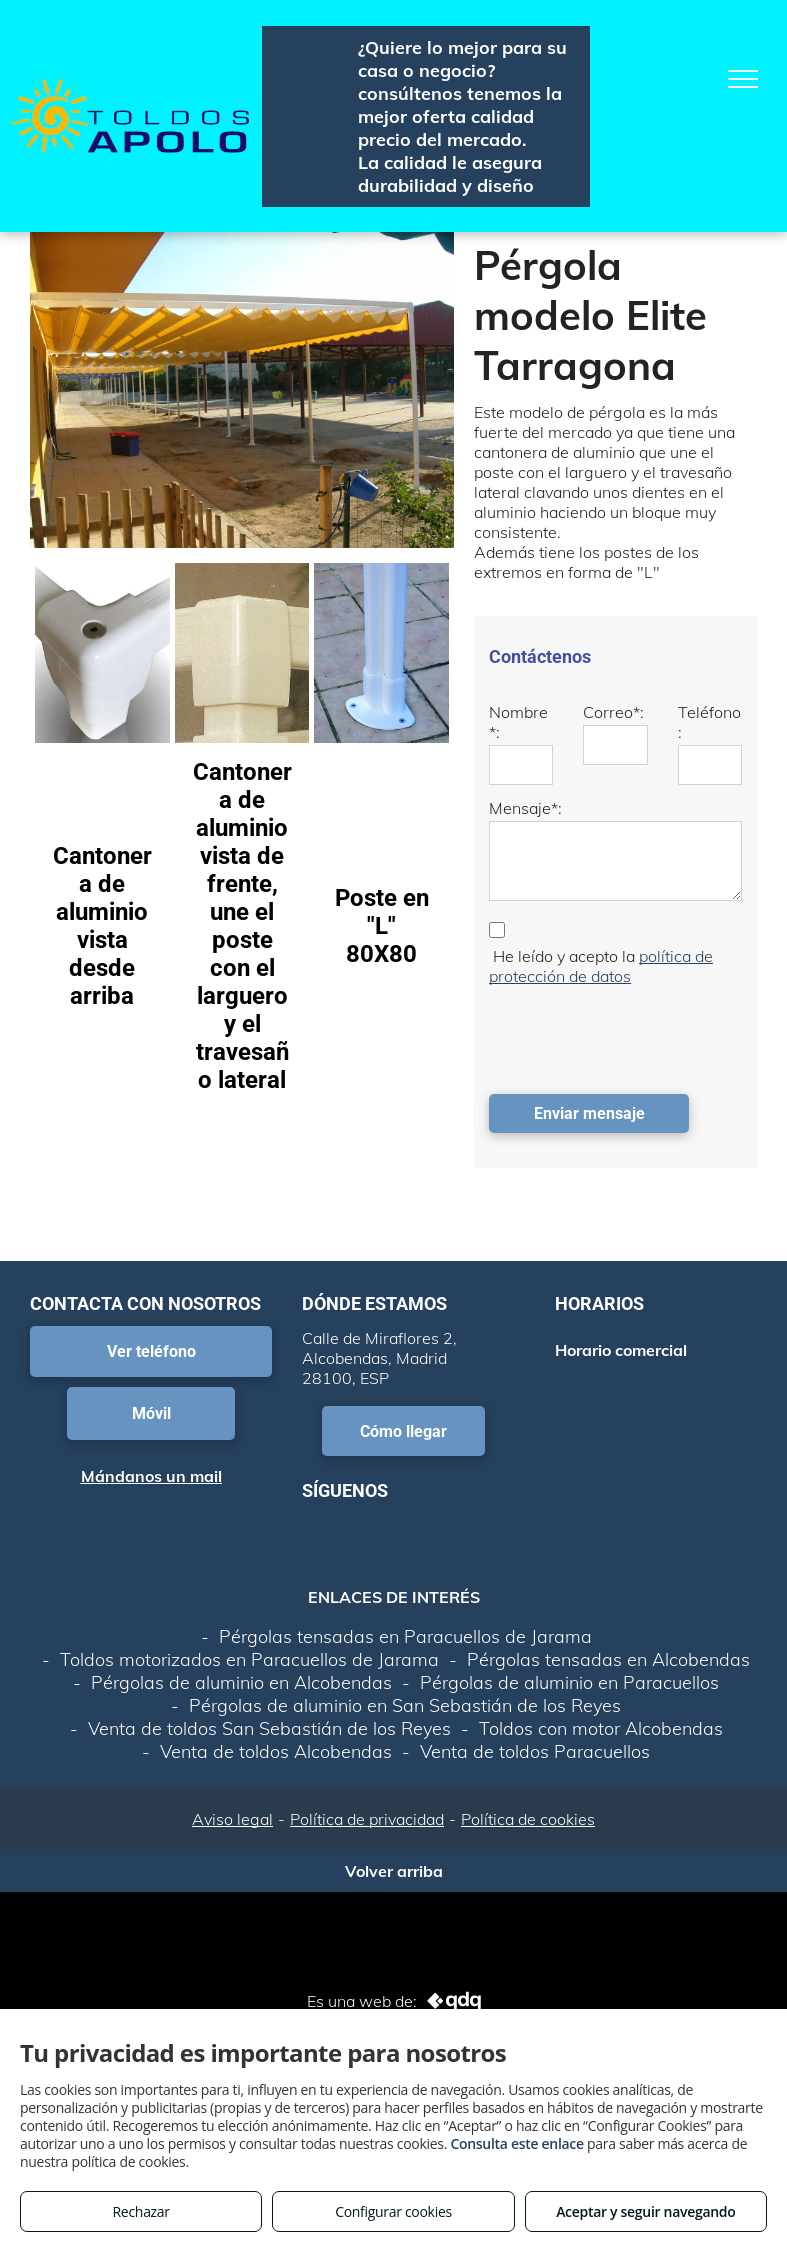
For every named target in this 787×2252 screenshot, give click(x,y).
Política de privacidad (367, 1819)
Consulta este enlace (516, 2143)
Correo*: (613, 712)
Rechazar (141, 2211)
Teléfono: (709, 722)
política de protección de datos (601, 966)
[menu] (743, 79)
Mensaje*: (525, 808)
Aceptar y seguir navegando (645, 2211)
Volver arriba (394, 1871)
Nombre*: (518, 722)
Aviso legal (232, 1819)
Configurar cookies (393, 2211)
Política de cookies (528, 1819)
